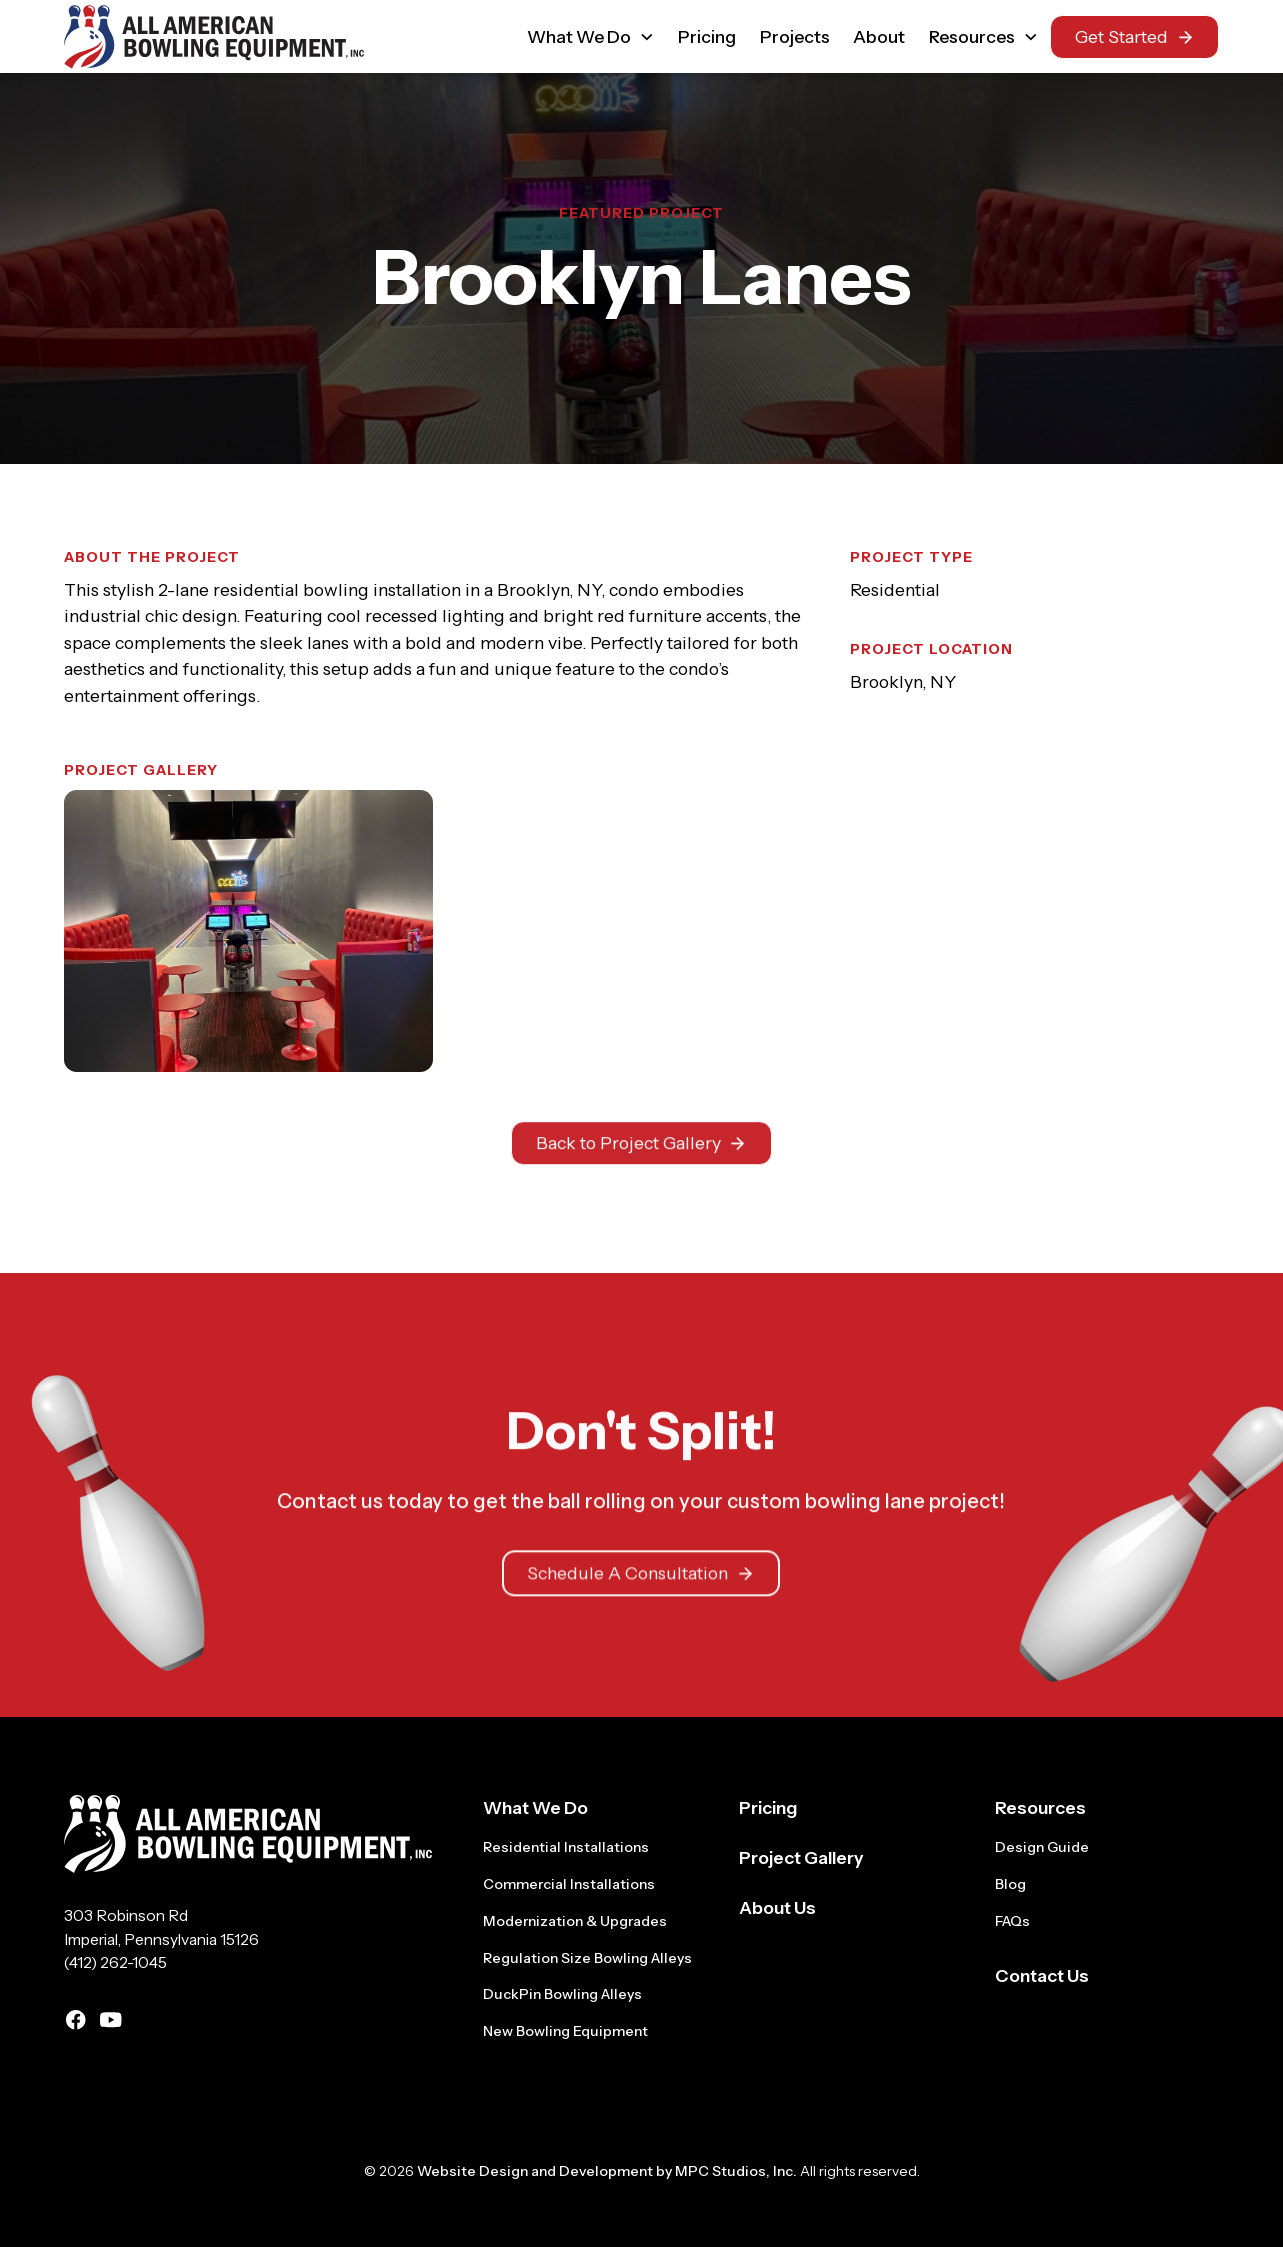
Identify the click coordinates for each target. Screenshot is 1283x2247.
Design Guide (1042, 1847)
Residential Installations (566, 1847)
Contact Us (1042, 1975)
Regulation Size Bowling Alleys (587, 1958)
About (879, 36)
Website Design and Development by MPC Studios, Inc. (607, 2171)
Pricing (707, 36)
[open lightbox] (248, 931)
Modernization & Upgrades (575, 1921)
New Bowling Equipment (565, 2031)
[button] (591, 36)
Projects (795, 36)
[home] (214, 37)
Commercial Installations (569, 1884)
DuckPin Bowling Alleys (562, 1994)
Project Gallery (801, 1857)
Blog (1010, 1884)
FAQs (1012, 1921)
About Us (777, 1907)
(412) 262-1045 (115, 1962)
